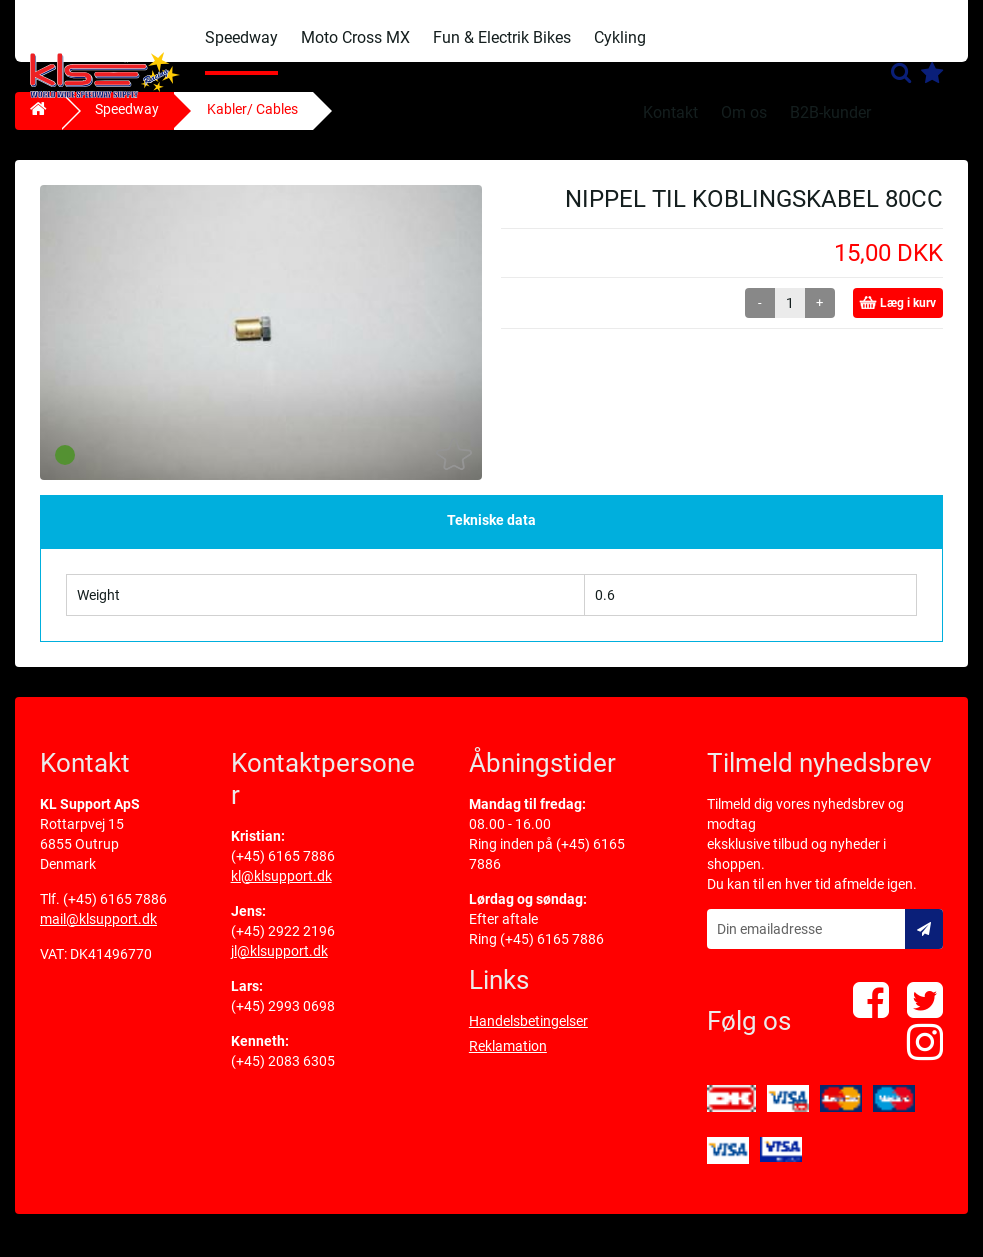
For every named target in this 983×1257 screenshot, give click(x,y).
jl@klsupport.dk (279, 963)
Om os (744, 112)
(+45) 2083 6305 (283, 1073)
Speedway (241, 37)
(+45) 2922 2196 (283, 943)
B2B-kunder (830, 112)
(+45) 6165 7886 (115, 911)
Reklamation (508, 1058)
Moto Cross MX (355, 37)
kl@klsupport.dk (281, 888)
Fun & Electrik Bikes (502, 37)
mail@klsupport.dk (98, 931)
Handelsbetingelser (528, 1033)
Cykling (620, 37)
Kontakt (670, 112)
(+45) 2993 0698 (283, 1018)
